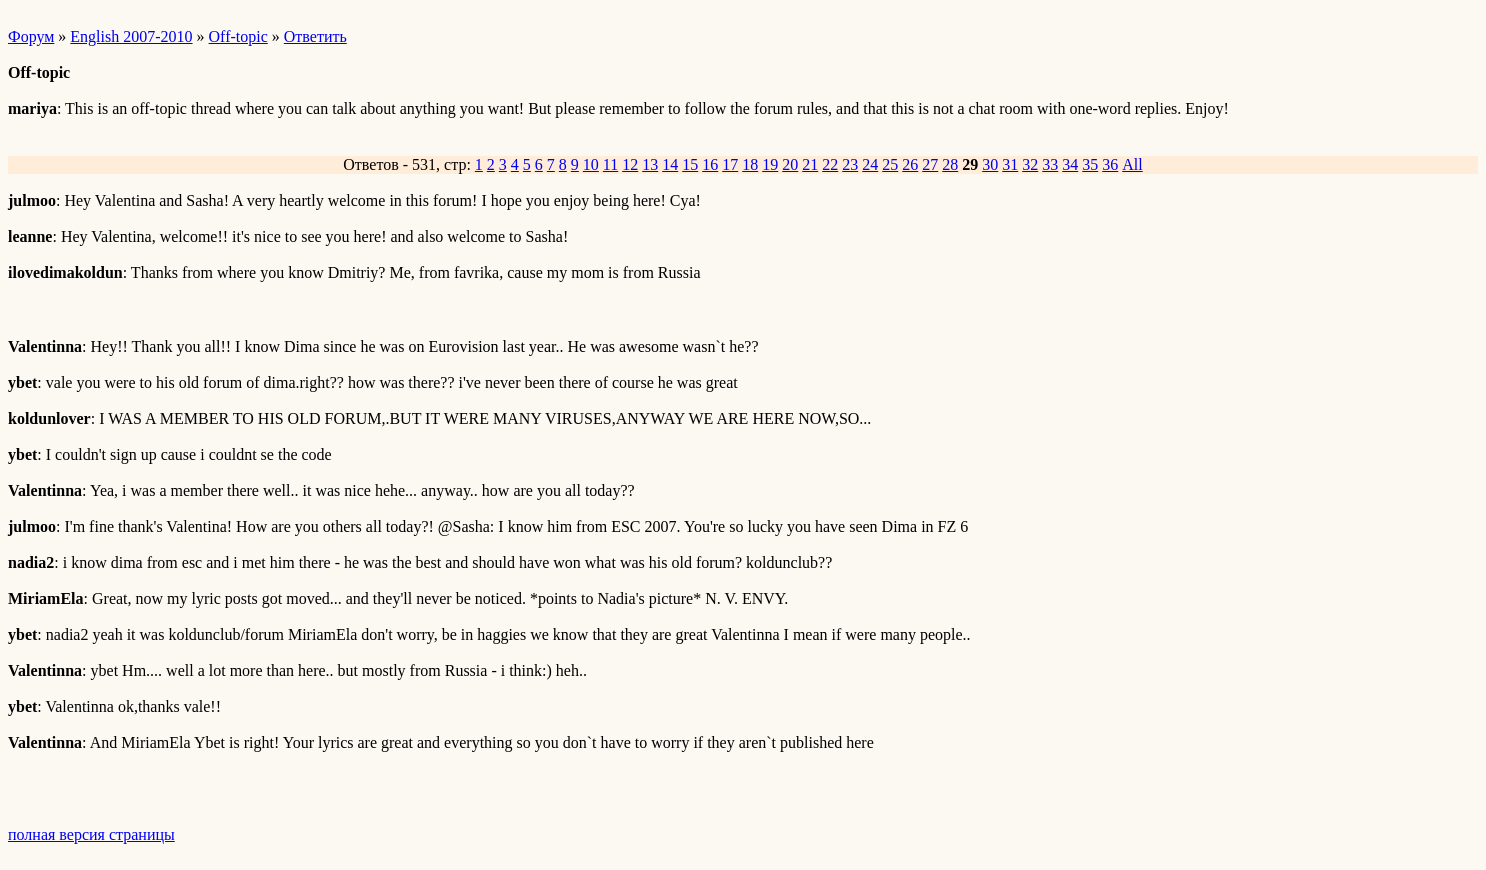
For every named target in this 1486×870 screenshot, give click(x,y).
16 (710, 164)
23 (850, 164)
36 (1110, 164)
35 (1090, 164)
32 (1030, 164)
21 (810, 164)
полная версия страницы (91, 834)
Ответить (315, 36)
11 (610, 164)
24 (870, 164)
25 (890, 164)
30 (990, 164)
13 (650, 164)
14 (670, 164)
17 (730, 164)
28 (950, 164)
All (1132, 164)
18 (750, 164)
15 (690, 164)
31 (1010, 164)
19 (770, 164)
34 (1070, 164)
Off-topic (238, 36)
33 (1050, 164)
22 (830, 164)
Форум (31, 36)
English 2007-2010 (131, 36)
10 (591, 164)
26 (910, 164)
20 (790, 164)
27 (930, 164)
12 (630, 164)
